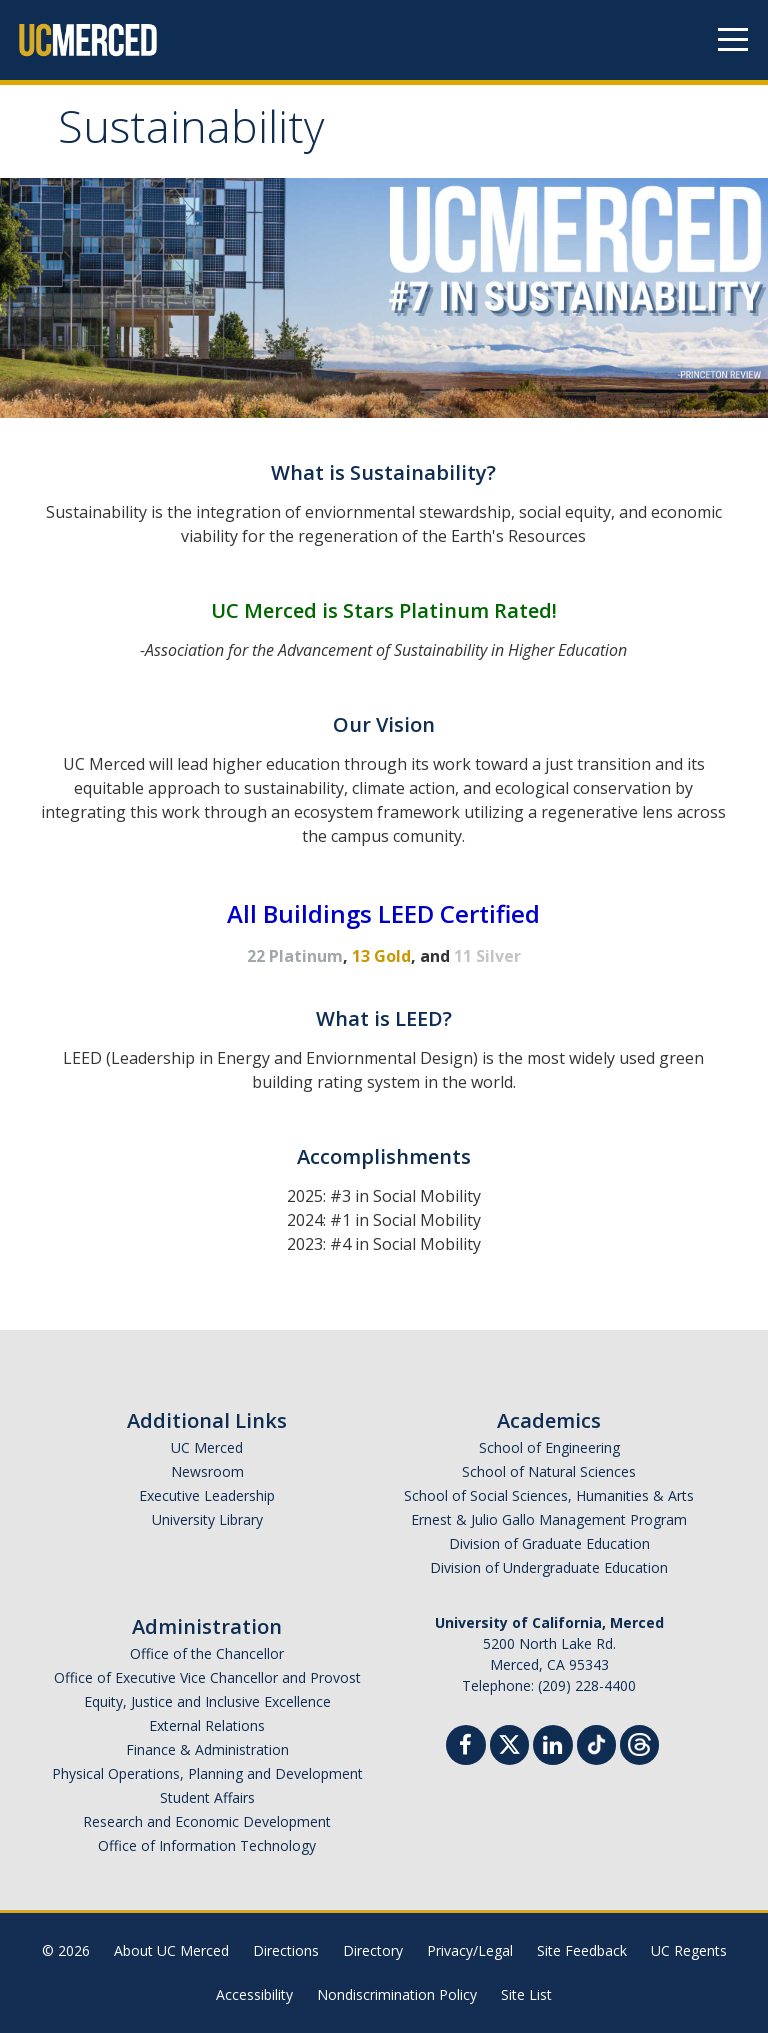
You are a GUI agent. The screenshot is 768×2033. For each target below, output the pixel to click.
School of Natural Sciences (549, 1471)
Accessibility (254, 1994)
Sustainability (191, 133)
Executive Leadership (207, 1495)
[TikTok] (596, 1742)
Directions (286, 1950)
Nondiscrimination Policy (397, 1994)
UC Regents (689, 1950)
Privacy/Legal (470, 1950)
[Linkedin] (553, 1747)
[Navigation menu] (733, 40)
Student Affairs (207, 1797)
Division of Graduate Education (549, 1543)
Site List (526, 1994)
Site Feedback (582, 1950)
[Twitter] (509, 1742)
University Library (207, 1519)
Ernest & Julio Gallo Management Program (549, 1519)
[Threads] (639, 1742)
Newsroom (207, 1471)
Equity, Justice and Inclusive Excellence (207, 1701)
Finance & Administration (207, 1749)
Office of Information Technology (207, 1845)
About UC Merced (171, 1950)
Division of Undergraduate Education (549, 1567)
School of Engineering (549, 1447)
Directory (373, 1950)
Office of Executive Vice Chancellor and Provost (207, 1677)
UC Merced (207, 1447)
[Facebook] (466, 1747)
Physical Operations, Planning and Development (207, 1773)
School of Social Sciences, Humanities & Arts (549, 1495)
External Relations (207, 1725)
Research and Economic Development (207, 1821)
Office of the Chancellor (207, 1653)
